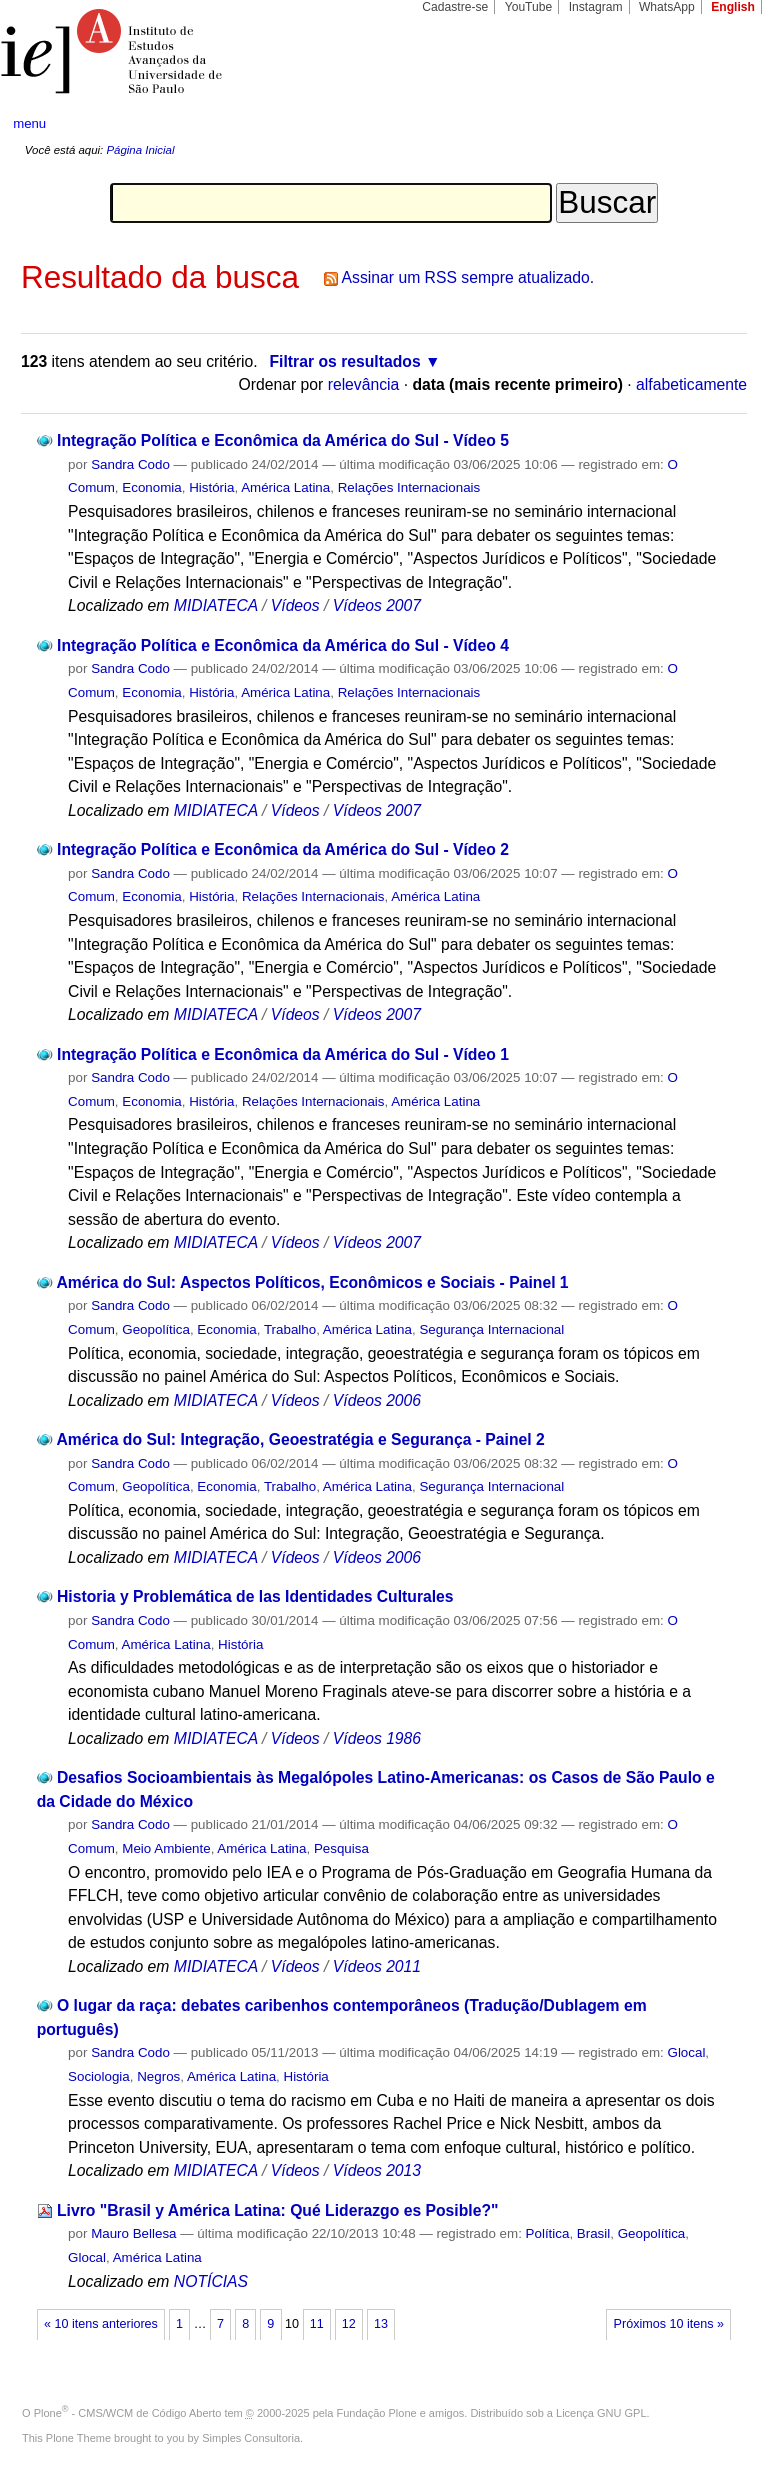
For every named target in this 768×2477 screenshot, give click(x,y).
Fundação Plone (377, 2413)
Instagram (596, 7)
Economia (151, 487)
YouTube (529, 7)
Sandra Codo (130, 464)
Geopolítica (156, 1329)
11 (317, 2324)
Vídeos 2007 (377, 605)
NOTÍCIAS (211, 2281)
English (733, 7)
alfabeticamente (691, 384)
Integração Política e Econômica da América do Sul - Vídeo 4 (283, 645)
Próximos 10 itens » (669, 2324)
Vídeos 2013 (377, 2170)
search (714, 124)
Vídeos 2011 (377, 1966)
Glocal (686, 2052)
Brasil (593, 2233)
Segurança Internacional (491, 1329)
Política (548, 2233)
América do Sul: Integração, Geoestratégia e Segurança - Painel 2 (300, 1439)
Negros (158, 2076)
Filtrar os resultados (345, 361)
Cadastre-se (455, 7)
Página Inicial (140, 150)
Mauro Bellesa (133, 2233)
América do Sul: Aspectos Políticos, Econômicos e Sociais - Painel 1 (312, 1282)
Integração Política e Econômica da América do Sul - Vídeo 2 (283, 849)
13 (381, 2324)
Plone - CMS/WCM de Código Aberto (128, 2413)
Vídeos (295, 605)
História (211, 487)
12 (349, 2324)
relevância (364, 384)
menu (29, 123)
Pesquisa (341, 1848)
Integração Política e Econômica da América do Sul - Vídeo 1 (283, 1054)
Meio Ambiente (166, 1848)
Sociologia (99, 2076)
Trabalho (290, 1329)
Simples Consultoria (251, 2438)
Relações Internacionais (409, 487)
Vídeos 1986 (377, 1738)
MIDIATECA (216, 605)
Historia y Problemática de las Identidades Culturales (255, 1596)
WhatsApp (667, 7)
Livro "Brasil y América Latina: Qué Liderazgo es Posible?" (277, 2210)
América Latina (285, 487)
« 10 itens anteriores (101, 2324)
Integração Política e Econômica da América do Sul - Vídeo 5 (283, 440)
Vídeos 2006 (377, 1400)
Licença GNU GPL (601, 2413)
